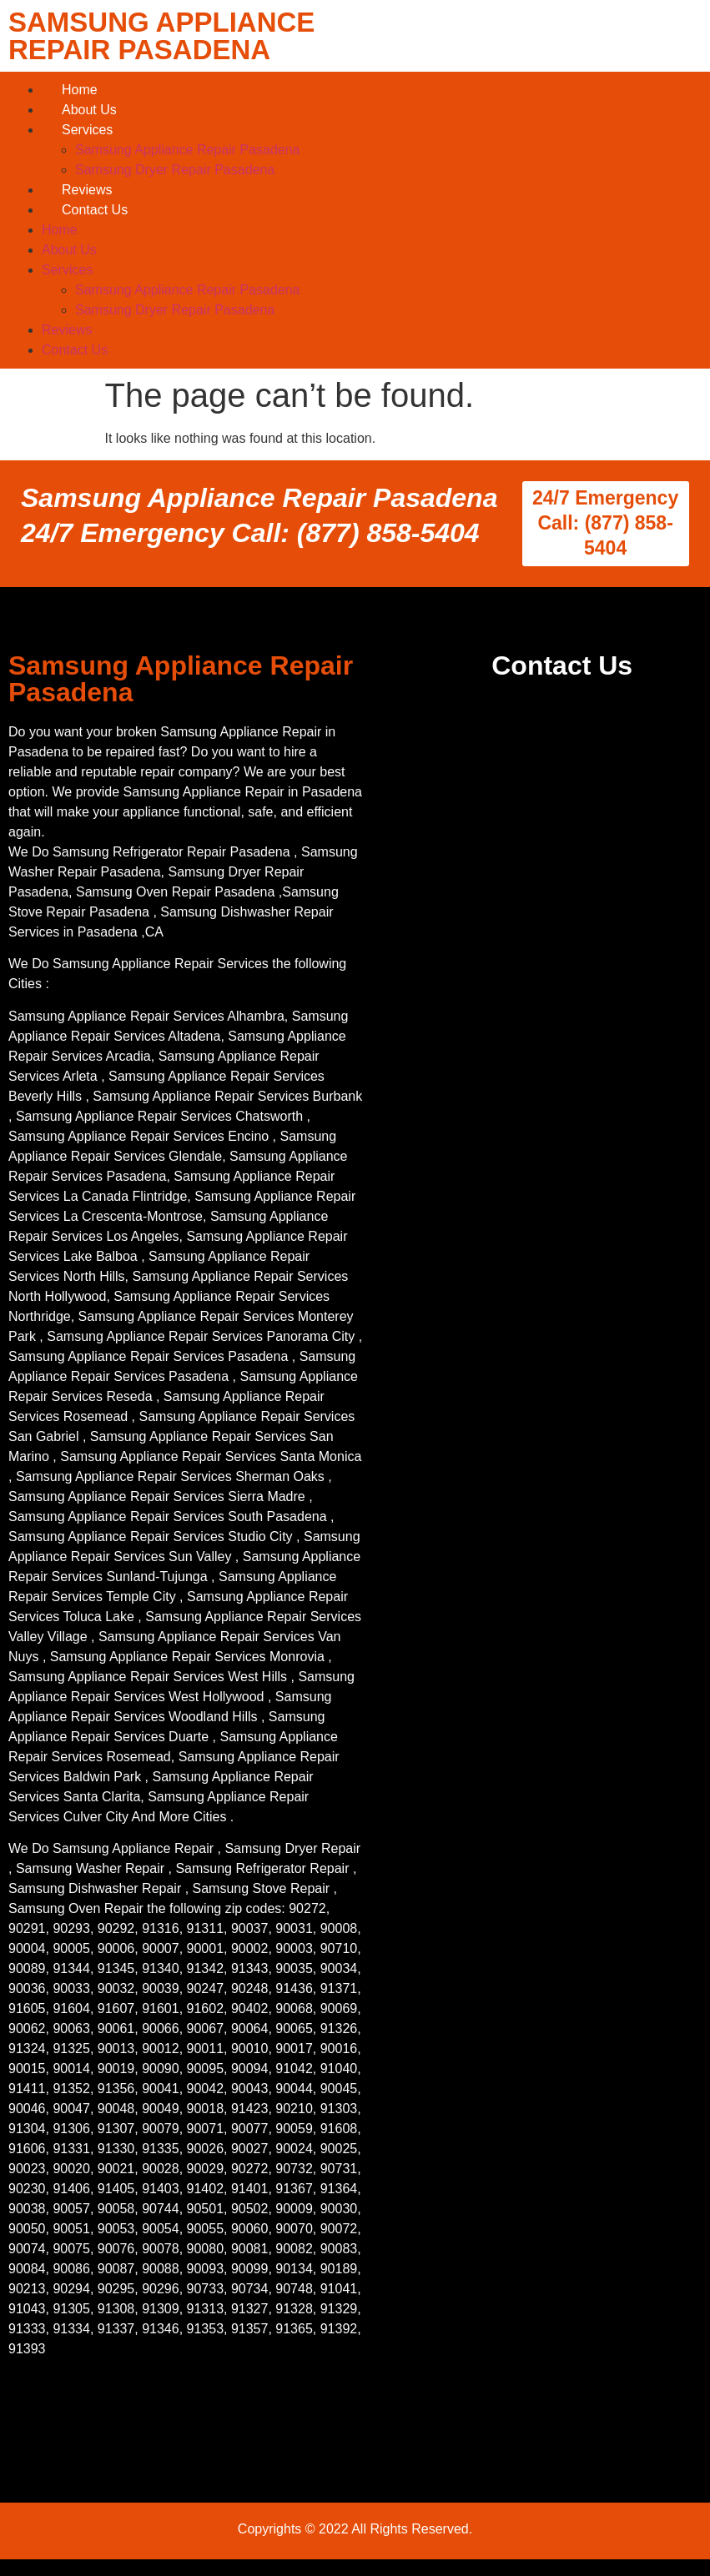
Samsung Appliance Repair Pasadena (187, 150)
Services (87, 130)
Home (80, 90)
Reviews (87, 190)
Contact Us (95, 210)
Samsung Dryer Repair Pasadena (174, 170)
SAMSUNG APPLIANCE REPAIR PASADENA (161, 36)
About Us (89, 110)
